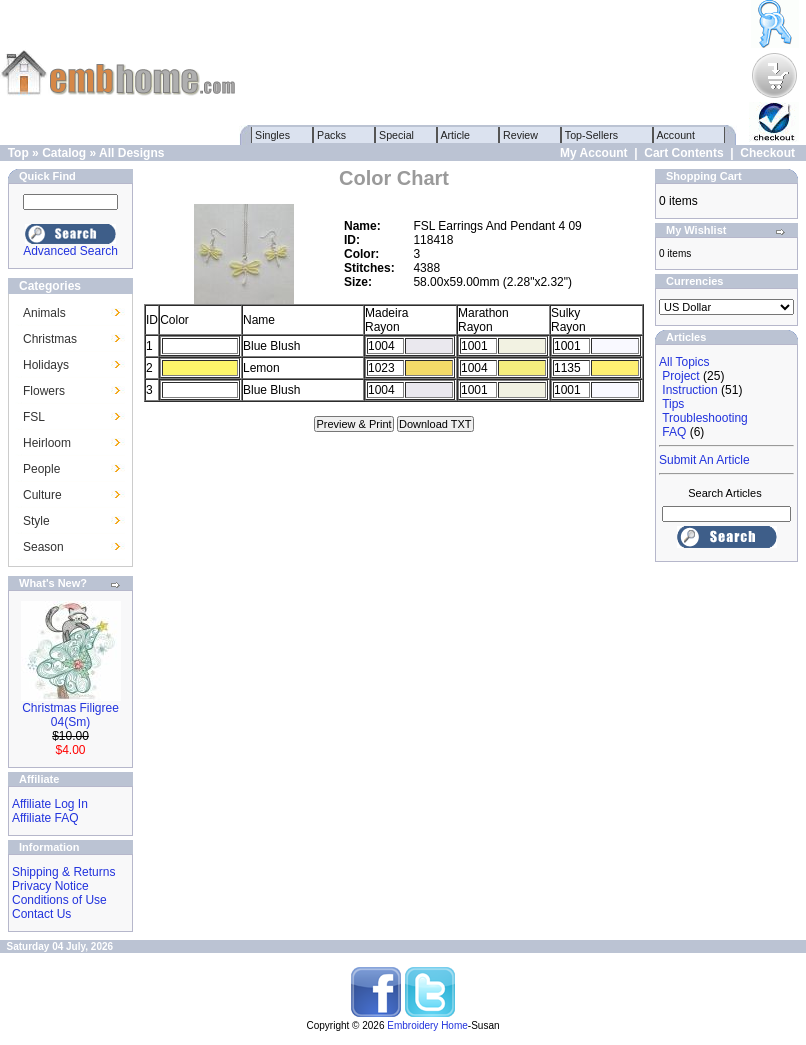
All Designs (131, 153)
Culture (42, 495)
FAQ (674, 432)
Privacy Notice (50, 886)
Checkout (767, 153)
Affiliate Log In (50, 804)
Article (455, 135)
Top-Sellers (591, 135)
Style (36, 521)
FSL (34, 417)
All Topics (684, 362)
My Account (594, 153)
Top (18, 153)
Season (43, 547)
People (41, 469)
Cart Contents (683, 153)
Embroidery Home (427, 1025)
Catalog (64, 153)
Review (520, 135)
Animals (44, 313)
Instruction (689, 390)
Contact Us (41, 914)
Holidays (46, 365)
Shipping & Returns (63, 872)
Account (676, 135)
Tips (673, 404)
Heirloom (47, 443)
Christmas (50, 339)
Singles (272, 135)
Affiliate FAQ (45, 818)
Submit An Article (704, 460)
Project (680, 376)
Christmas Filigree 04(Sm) (70, 715)
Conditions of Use (59, 900)
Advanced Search (70, 251)
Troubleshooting (705, 418)
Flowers (44, 391)
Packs (331, 135)
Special (396, 135)
